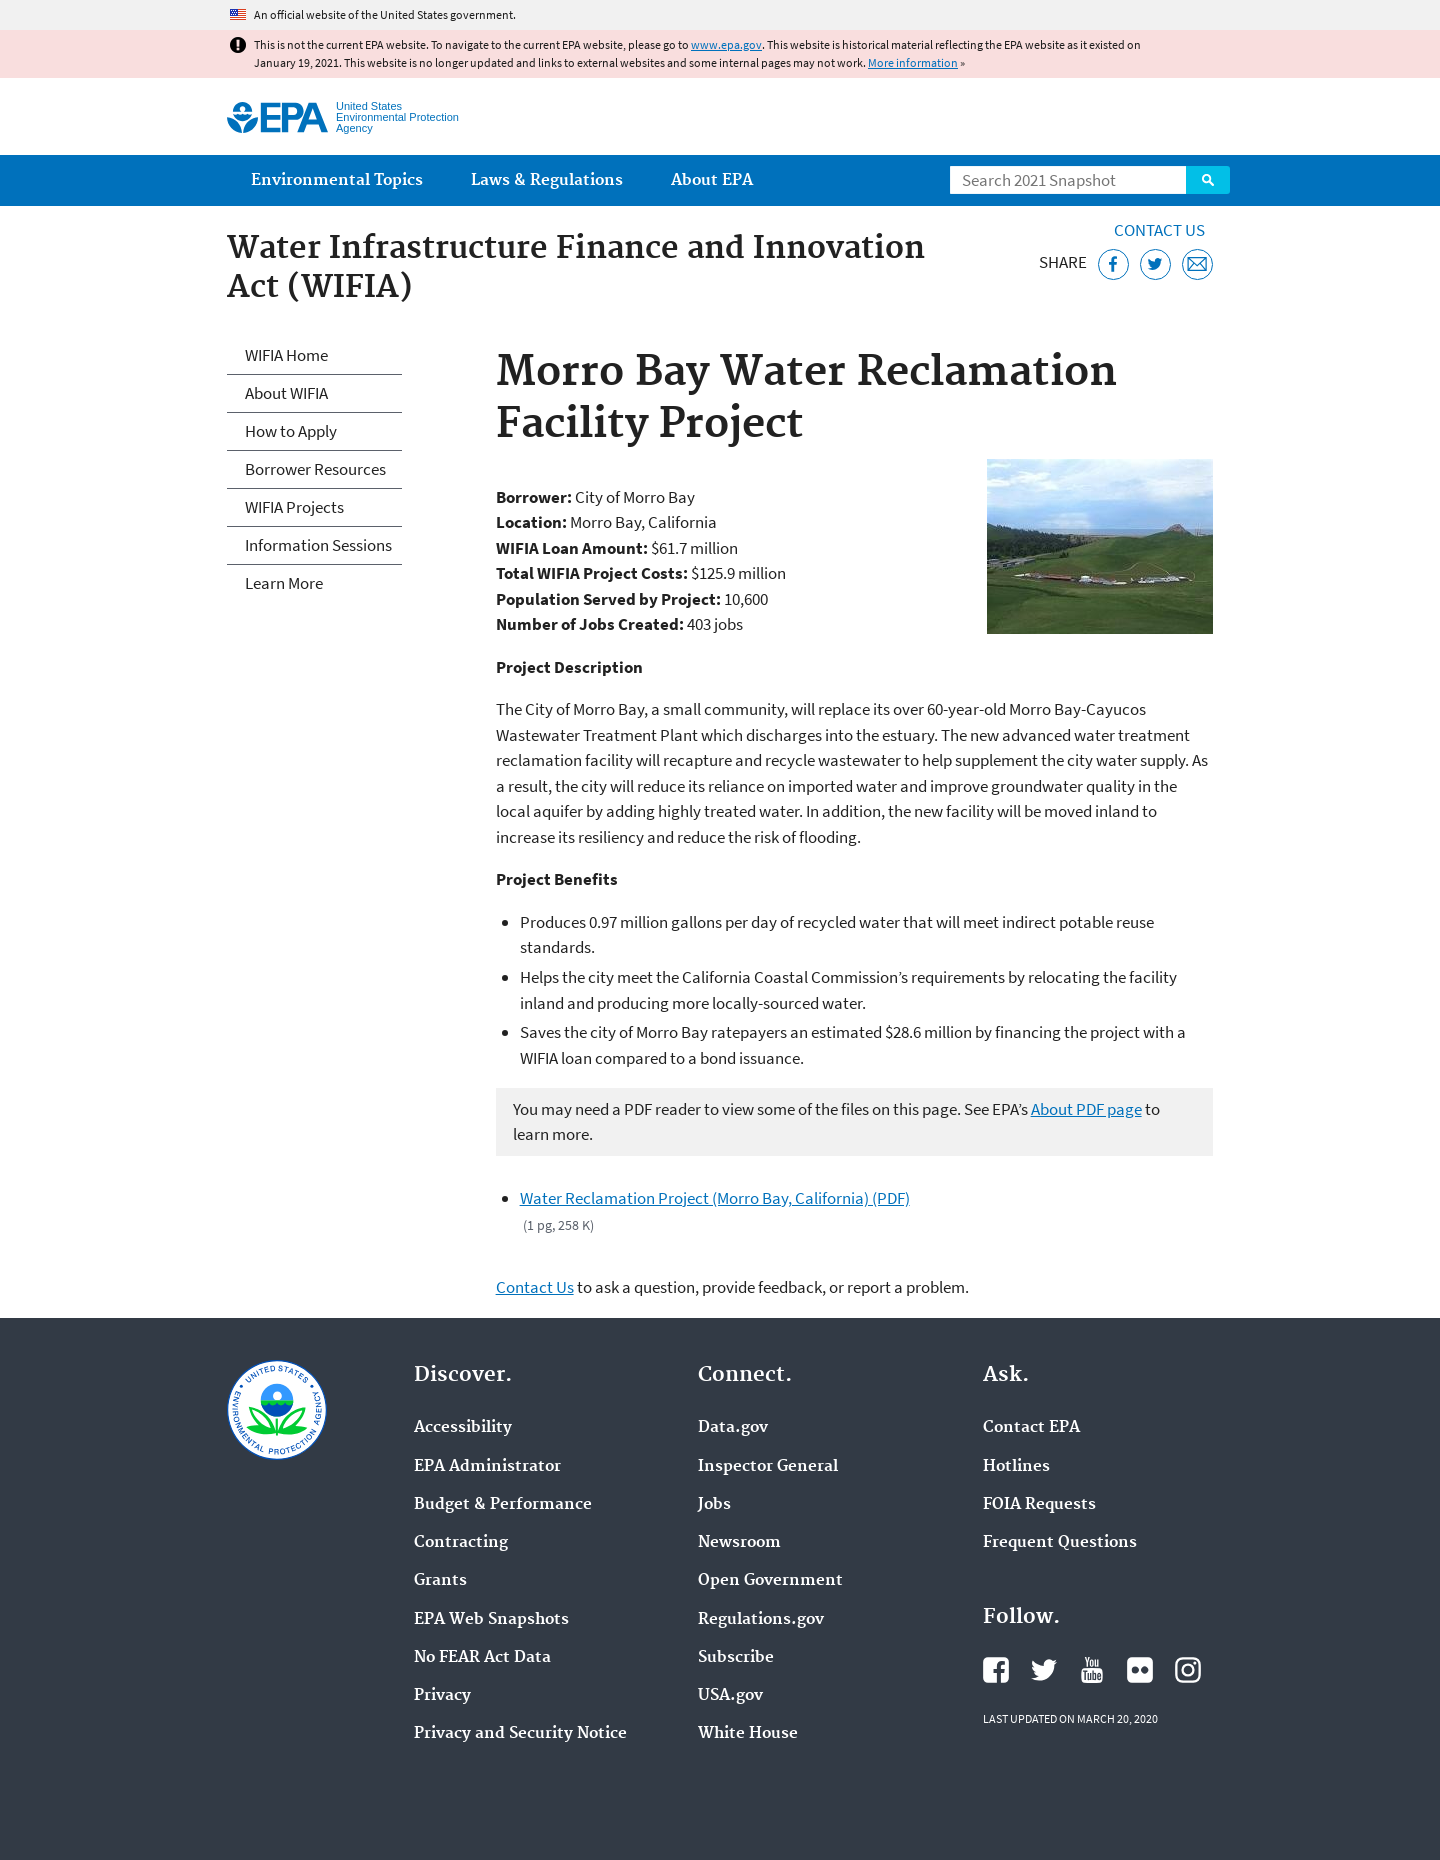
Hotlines (1016, 1467)
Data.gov (733, 1428)
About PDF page (1086, 1109)
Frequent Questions (1060, 1543)
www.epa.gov (726, 44)
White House (748, 1734)
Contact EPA (1031, 1428)
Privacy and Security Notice (520, 1734)
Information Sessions (318, 545)
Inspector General (768, 1467)
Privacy (442, 1696)
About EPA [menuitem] (712, 180)
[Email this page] (1197, 264)
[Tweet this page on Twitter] (1155, 264)
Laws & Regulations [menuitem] (547, 180)
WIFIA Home (286, 355)
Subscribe (736, 1658)
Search (1208, 180)
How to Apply (291, 431)
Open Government (770, 1581)
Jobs (714, 1505)
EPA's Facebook (996, 1670)
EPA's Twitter (1044, 1670)
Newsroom (739, 1543)
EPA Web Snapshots (491, 1620)
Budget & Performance (503, 1505)
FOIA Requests (1039, 1505)
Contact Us (1159, 230)
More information (913, 62)
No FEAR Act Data (482, 1658)
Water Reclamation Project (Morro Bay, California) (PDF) (715, 1198)
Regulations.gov (761, 1620)
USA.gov (730, 1696)
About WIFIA (286, 393)
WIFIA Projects (294, 507)
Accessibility (463, 1428)
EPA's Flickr (1140, 1670)
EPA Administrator (487, 1467)
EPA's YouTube (1092, 1670)
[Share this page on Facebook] (1113, 264)
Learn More (284, 583)
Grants (440, 1581)
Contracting (461, 1543)
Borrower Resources (315, 469)
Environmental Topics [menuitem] (337, 180)
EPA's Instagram (1188, 1670)
